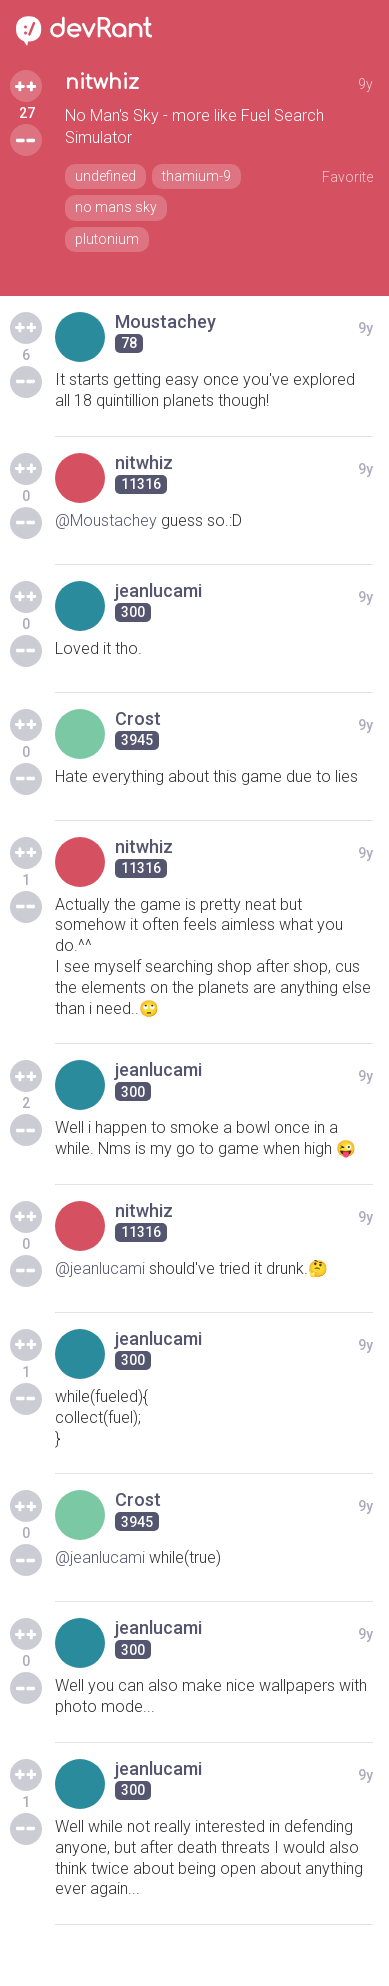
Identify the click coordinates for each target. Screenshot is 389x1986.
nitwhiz (102, 82)
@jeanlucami (100, 1268)
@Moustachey (106, 520)
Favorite (347, 177)
